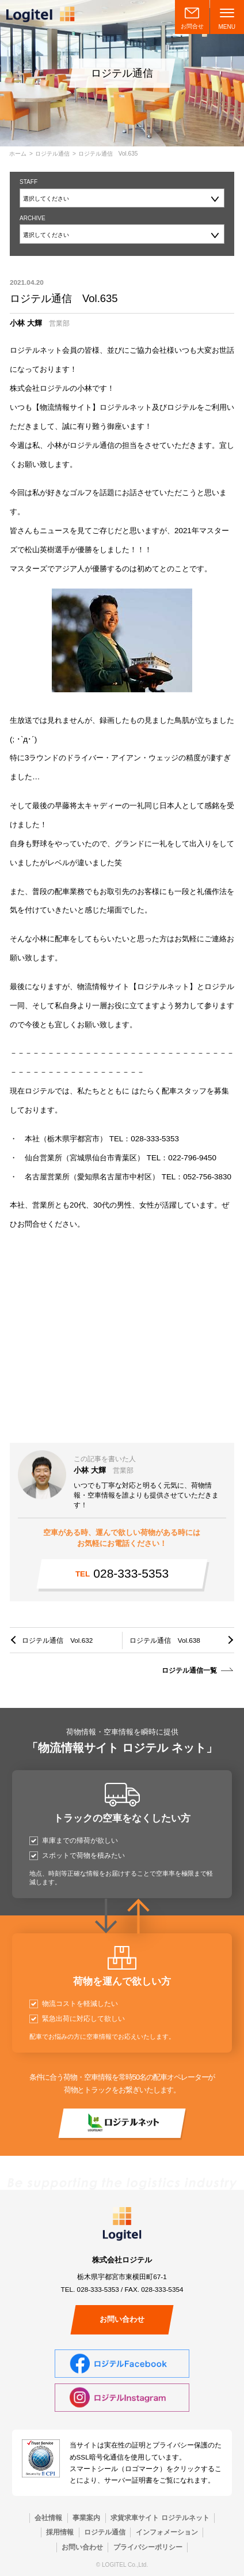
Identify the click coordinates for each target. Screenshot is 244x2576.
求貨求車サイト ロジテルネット (159, 2517)
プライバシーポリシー (147, 2547)
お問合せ (192, 26)
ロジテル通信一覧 (189, 1670)
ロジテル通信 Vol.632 (57, 1640)
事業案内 (86, 2517)
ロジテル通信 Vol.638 (164, 1640)
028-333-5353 (122, 1573)
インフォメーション (167, 2532)
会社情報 (48, 2517)
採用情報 (60, 2532)
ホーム (17, 154)
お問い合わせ (122, 2319)
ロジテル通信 (52, 154)
